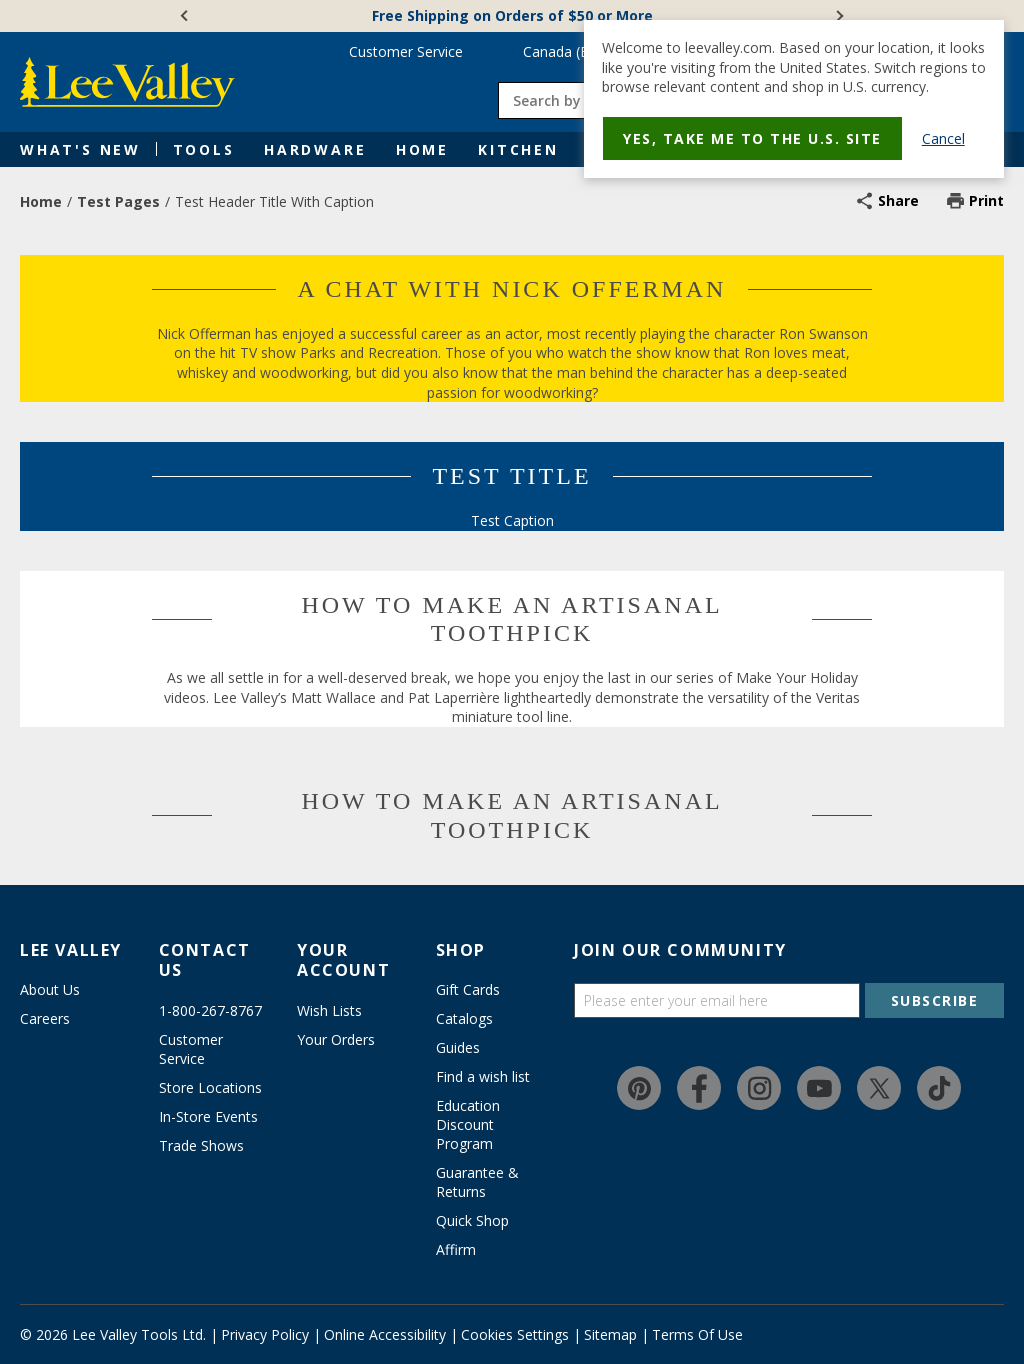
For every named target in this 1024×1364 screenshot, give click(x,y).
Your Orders (336, 1039)
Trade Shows (201, 1145)
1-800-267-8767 (210, 1010)
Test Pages (118, 201)
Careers (45, 1018)
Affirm (456, 1249)
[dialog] (794, 99)
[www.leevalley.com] (127, 82)
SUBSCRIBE (935, 1000)
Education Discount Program (468, 1124)
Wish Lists (329, 1010)
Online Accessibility (385, 1334)
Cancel (943, 138)
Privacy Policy (265, 1334)
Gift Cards (468, 989)
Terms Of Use (697, 1334)
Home (422, 149)
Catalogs (464, 1018)
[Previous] (186, 16)
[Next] (838, 16)
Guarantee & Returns (477, 1182)
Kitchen (518, 149)
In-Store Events (208, 1116)
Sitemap (610, 1334)
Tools (204, 149)
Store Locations (210, 1087)
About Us (50, 989)
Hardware (315, 149)
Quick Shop (472, 1220)
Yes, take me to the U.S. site (752, 138)
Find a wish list (483, 1076)
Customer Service (406, 51)
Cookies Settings (515, 1334)
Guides (458, 1047)
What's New (80, 149)
